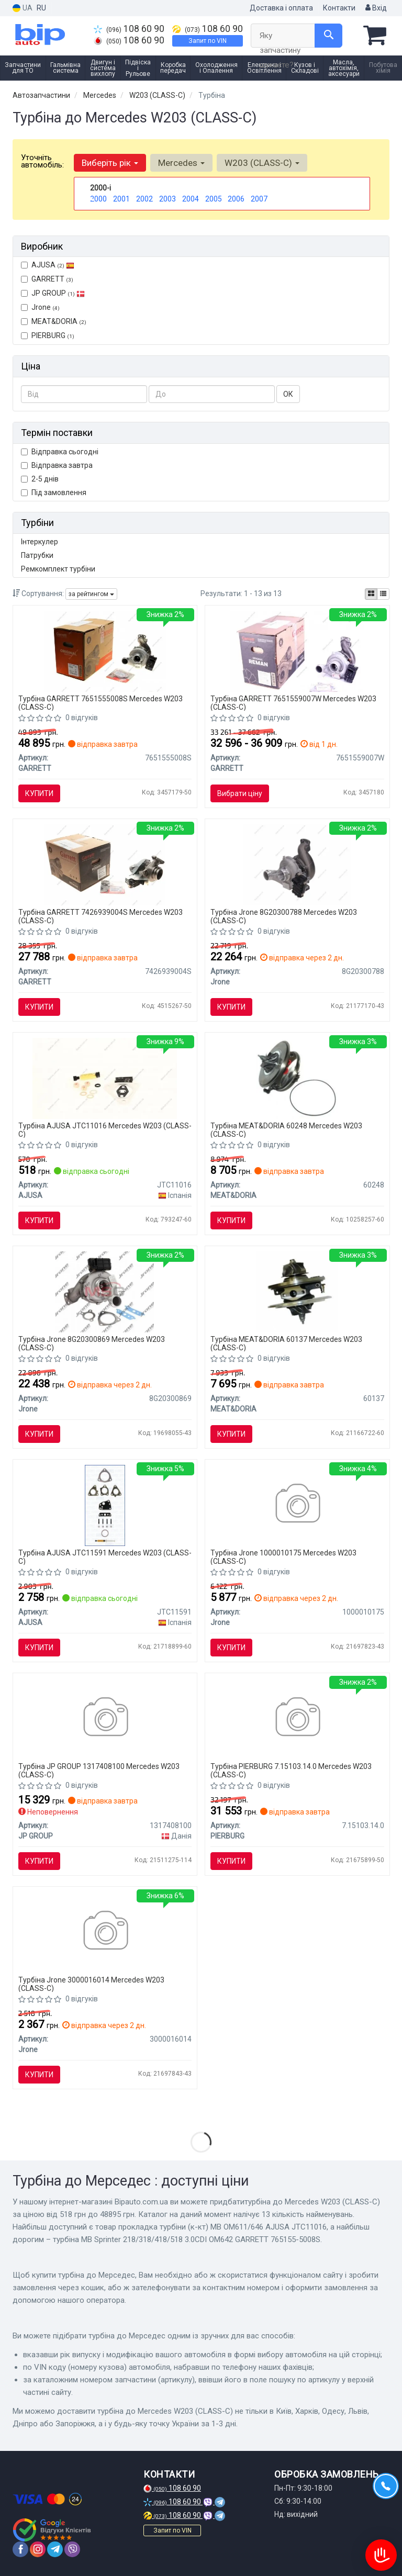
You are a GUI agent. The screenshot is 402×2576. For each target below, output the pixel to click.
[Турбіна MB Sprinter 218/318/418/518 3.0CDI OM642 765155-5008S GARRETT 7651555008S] (105, 650)
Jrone (40, 307)
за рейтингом (91, 594)
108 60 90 (129, 29)
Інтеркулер (39, 541)
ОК (288, 394)
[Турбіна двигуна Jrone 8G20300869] (104, 1291)
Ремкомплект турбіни (58, 569)
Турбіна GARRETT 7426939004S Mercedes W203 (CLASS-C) (100, 916)
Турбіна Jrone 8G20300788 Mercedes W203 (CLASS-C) (283, 916)
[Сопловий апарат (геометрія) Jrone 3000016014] (105, 1932)
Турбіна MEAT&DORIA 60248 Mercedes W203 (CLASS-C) (286, 1130)
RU (41, 8)
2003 (167, 199)
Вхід (376, 8)
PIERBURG (47, 335)
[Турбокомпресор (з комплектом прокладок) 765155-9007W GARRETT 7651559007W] (297, 650)
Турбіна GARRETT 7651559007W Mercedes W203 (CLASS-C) (293, 703)
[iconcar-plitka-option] (371, 594)
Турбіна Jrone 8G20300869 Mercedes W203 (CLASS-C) (91, 1343)
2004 (190, 199)
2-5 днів (40, 479)
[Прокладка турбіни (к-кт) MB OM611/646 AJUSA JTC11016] (104, 1077)
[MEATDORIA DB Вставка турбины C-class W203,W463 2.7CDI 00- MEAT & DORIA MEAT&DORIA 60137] (297, 1291)
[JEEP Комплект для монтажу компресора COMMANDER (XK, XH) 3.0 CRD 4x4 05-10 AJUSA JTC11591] (105, 1504)
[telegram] (55, 2549)
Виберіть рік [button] (110, 163)
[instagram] (38, 2549)
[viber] (72, 2549)
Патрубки (37, 555)
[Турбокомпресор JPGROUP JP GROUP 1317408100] (105, 1718)
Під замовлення (53, 492)
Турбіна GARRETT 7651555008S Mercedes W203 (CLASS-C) (100, 703)
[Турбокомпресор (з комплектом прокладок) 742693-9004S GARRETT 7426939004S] (104, 864)
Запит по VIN (207, 40)
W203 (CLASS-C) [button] (262, 163)
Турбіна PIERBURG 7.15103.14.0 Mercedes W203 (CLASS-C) (291, 1770)
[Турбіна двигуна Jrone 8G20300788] (297, 864)
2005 (213, 199)
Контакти (339, 8)
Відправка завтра (57, 465)
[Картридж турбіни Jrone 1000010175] (297, 1504)
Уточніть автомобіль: (42, 161)
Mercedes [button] (181, 163)
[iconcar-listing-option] (383, 594)
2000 (98, 199)
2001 (121, 199)
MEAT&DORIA (53, 321)
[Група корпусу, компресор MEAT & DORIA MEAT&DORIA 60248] (297, 1077)
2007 (259, 199)
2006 (236, 199)
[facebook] (20, 2549)
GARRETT (47, 279)
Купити (39, 793)
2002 (144, 199)
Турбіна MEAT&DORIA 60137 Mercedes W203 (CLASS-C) (286, 1343)
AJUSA (47, 265)
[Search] (328, 36)
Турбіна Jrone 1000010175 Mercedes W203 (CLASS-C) (283, 1557)
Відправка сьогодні (59, 451)
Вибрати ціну (239, 793)
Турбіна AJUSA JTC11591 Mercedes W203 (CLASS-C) (105, 1557)
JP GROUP (53, 293)
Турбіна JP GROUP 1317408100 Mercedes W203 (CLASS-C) (99, 1770)
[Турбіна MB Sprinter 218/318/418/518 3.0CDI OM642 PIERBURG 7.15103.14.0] (297, 1718)
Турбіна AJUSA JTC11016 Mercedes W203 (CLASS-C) (105, 1130)
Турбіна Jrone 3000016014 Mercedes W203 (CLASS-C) (91, 1984)
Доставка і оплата (281, 8)
